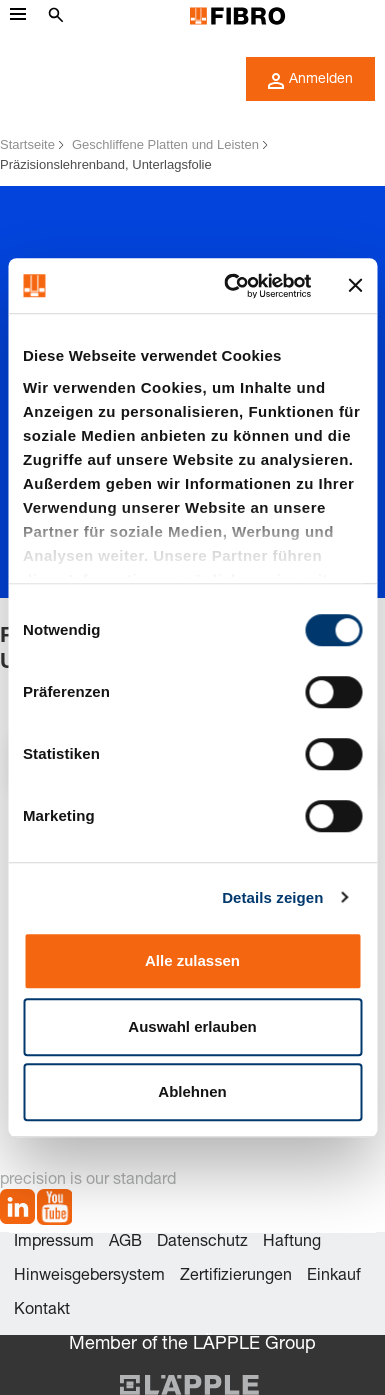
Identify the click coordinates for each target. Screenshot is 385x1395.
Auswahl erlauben (192, 1026)
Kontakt (42, 1311)
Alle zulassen (192, 960)
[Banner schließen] (355, 286)
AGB (125, 1243)
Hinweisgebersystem (89, 1277)
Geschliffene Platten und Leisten (165, 144)
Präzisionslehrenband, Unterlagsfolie (106, 164)
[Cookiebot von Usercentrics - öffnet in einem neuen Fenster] (232, 286)
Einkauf (334, 1277)
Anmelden (310, 81)
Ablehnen (192, 1091)
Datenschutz (202, 1243)
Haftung (292, 1243)
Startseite (27, 144)
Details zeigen (272, 897)
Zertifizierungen (236, 1277)
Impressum (54, 1243)
